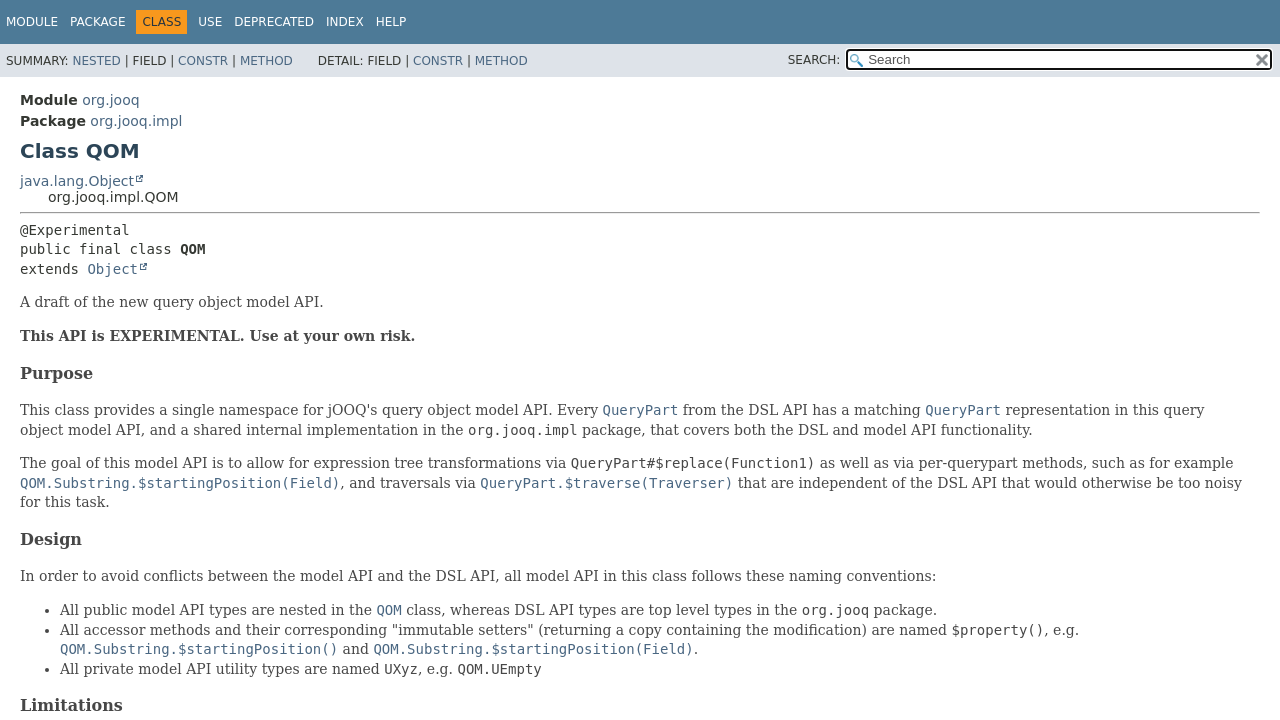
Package (97, 22)
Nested (96, 61)
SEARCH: (814, 60)
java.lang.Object (77, 181)
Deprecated (274, 22)
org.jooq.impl (136, 121)
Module (32, 22)
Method (266, 61)
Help (391, 22)
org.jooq (110, 100)
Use (210, 22)
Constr (203, 61)
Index (345, 22)
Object (112, 269)
